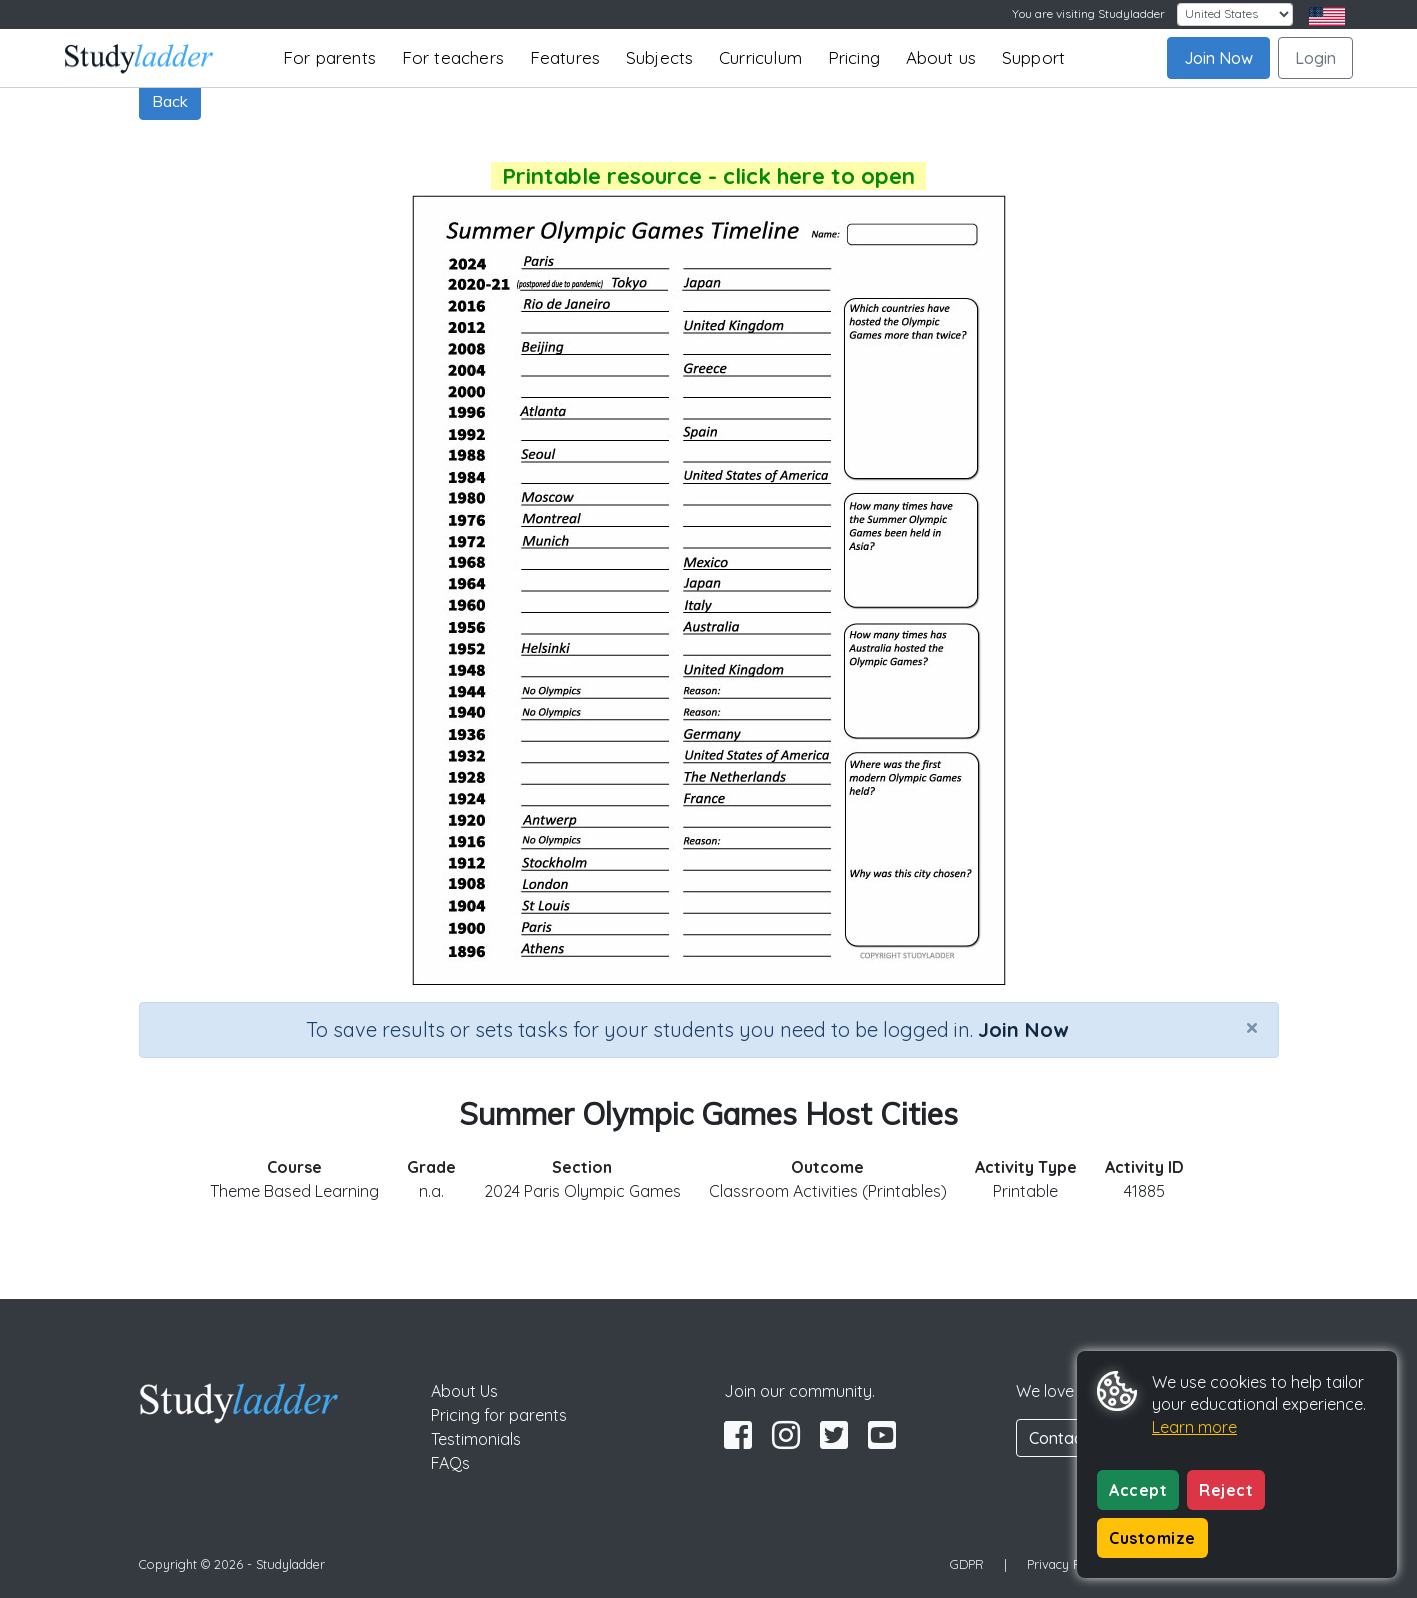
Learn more (1194, 1427)
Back (170, 101)
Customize (1152, 1538)
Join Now (1218, 58)
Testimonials (476, 1439)
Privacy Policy (1067, 1564)
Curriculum (760, 57)
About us (941, 57)
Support (1033, 57)
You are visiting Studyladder (1088, 13)
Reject (1226, 1490)
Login (1315, 58)
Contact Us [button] (1070, 1438)
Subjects (660, 57)
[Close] (1252, 1027)
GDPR (967, 1564)
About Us (464, 1391)
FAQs (450, 1463)
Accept (1138, 1490)
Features (565, 57)
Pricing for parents (499, 1415)
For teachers (453, 57)
